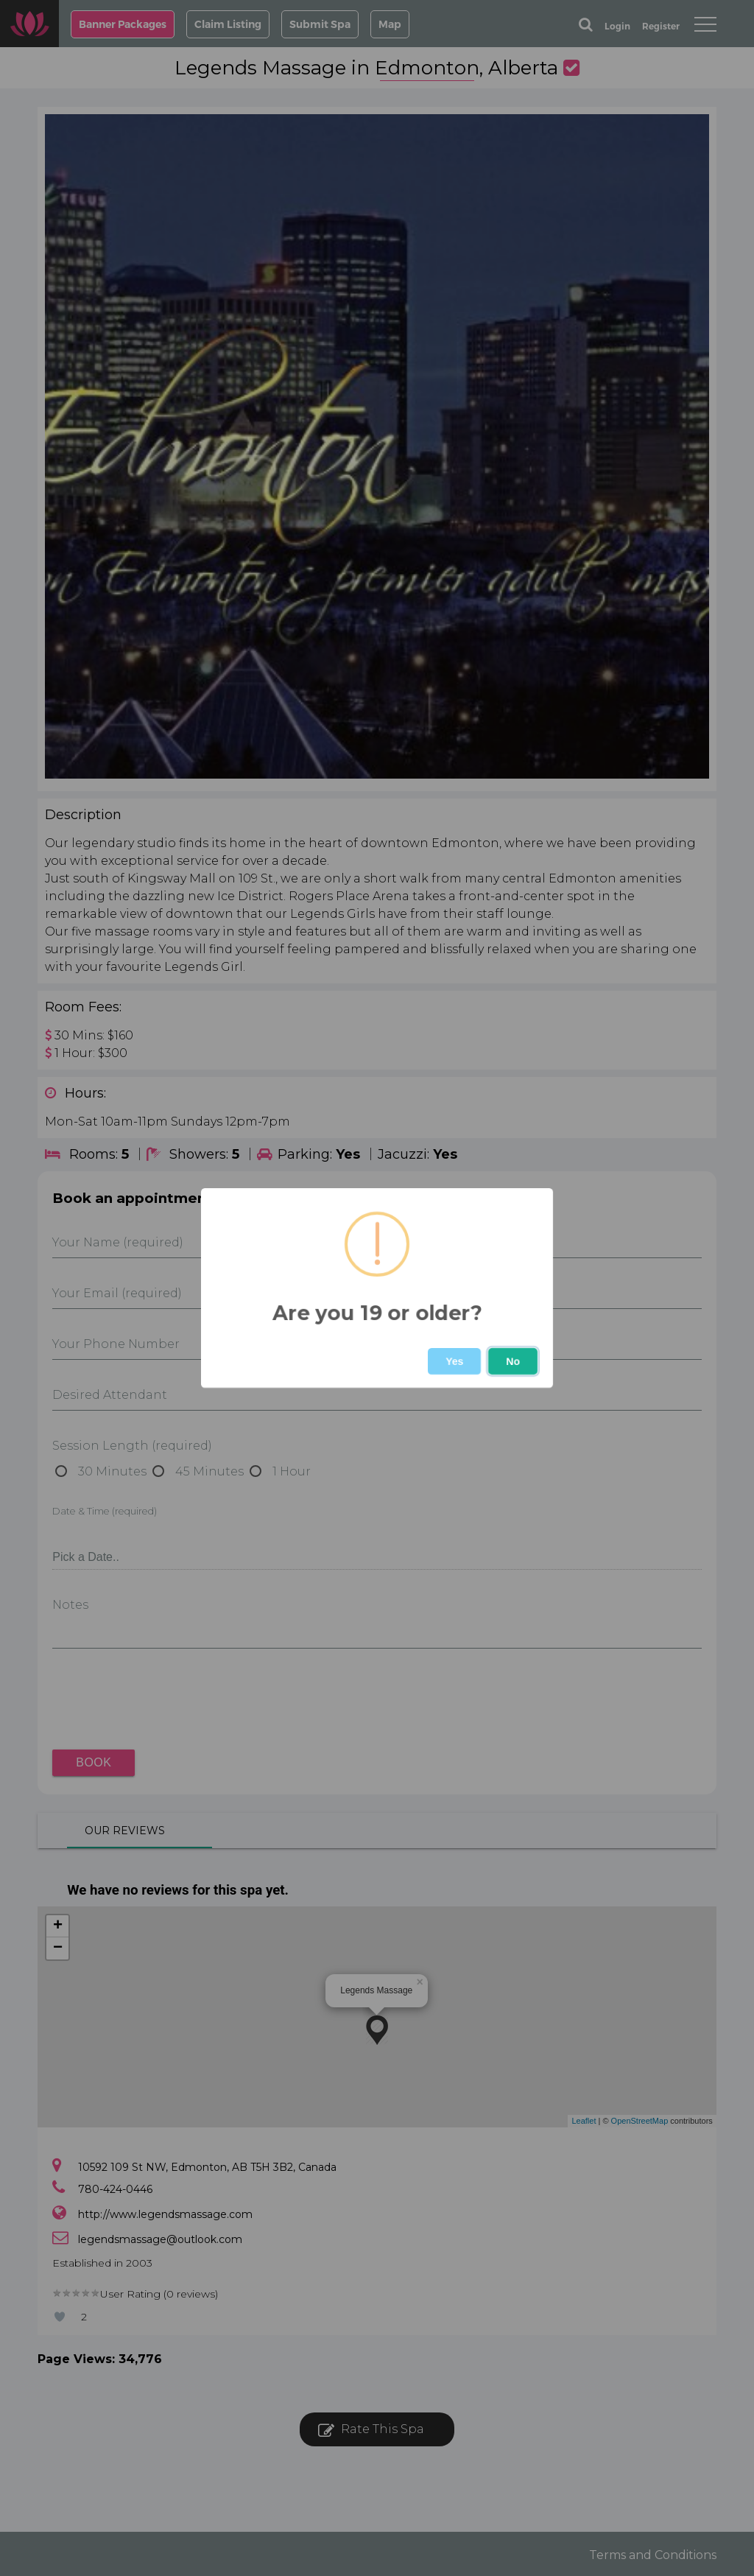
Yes (454, 1361)
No (513, 1361)
